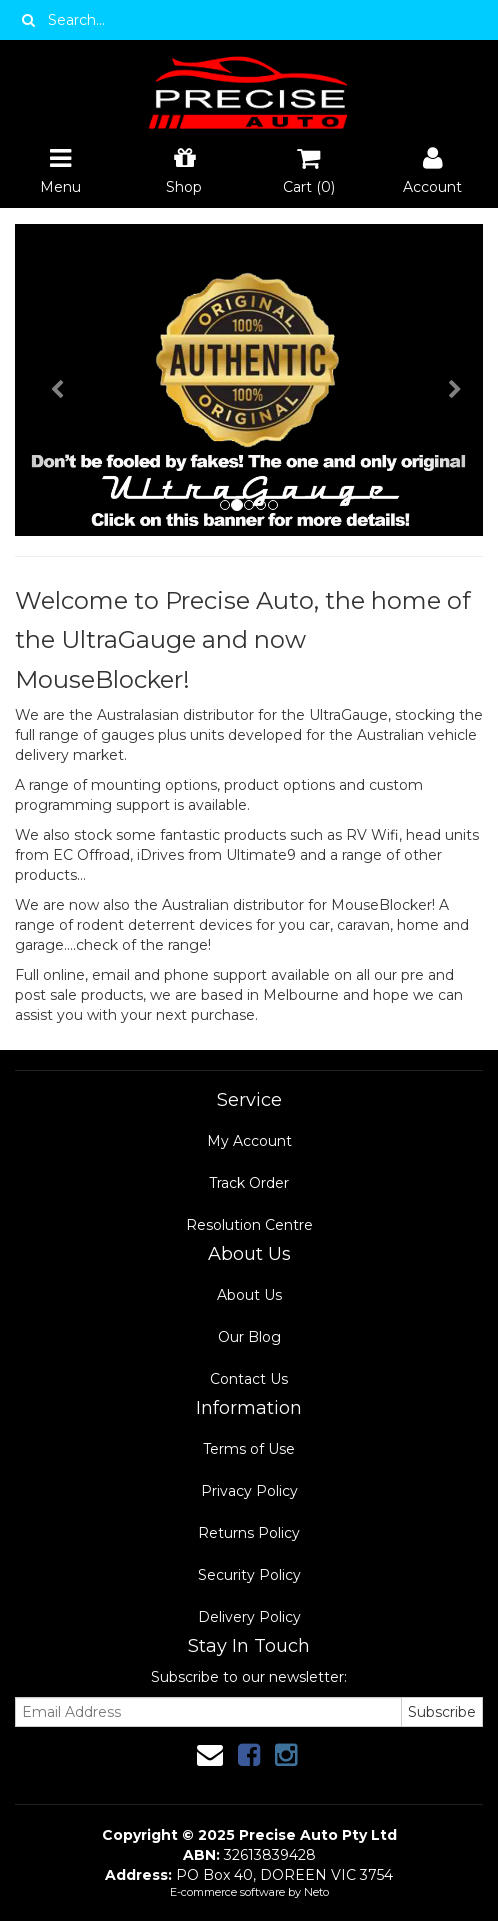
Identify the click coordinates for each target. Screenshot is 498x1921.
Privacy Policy (249, 1491)
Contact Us (249, 1379)
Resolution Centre (249, 1225)
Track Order (249, 1183)
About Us (249, 1295)
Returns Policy (249, 1533)
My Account (249, 1141)
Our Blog (249, 1337)
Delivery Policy (249, 1617)
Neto (316, 1892)
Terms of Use (249, 1449)
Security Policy (249, 1575)
